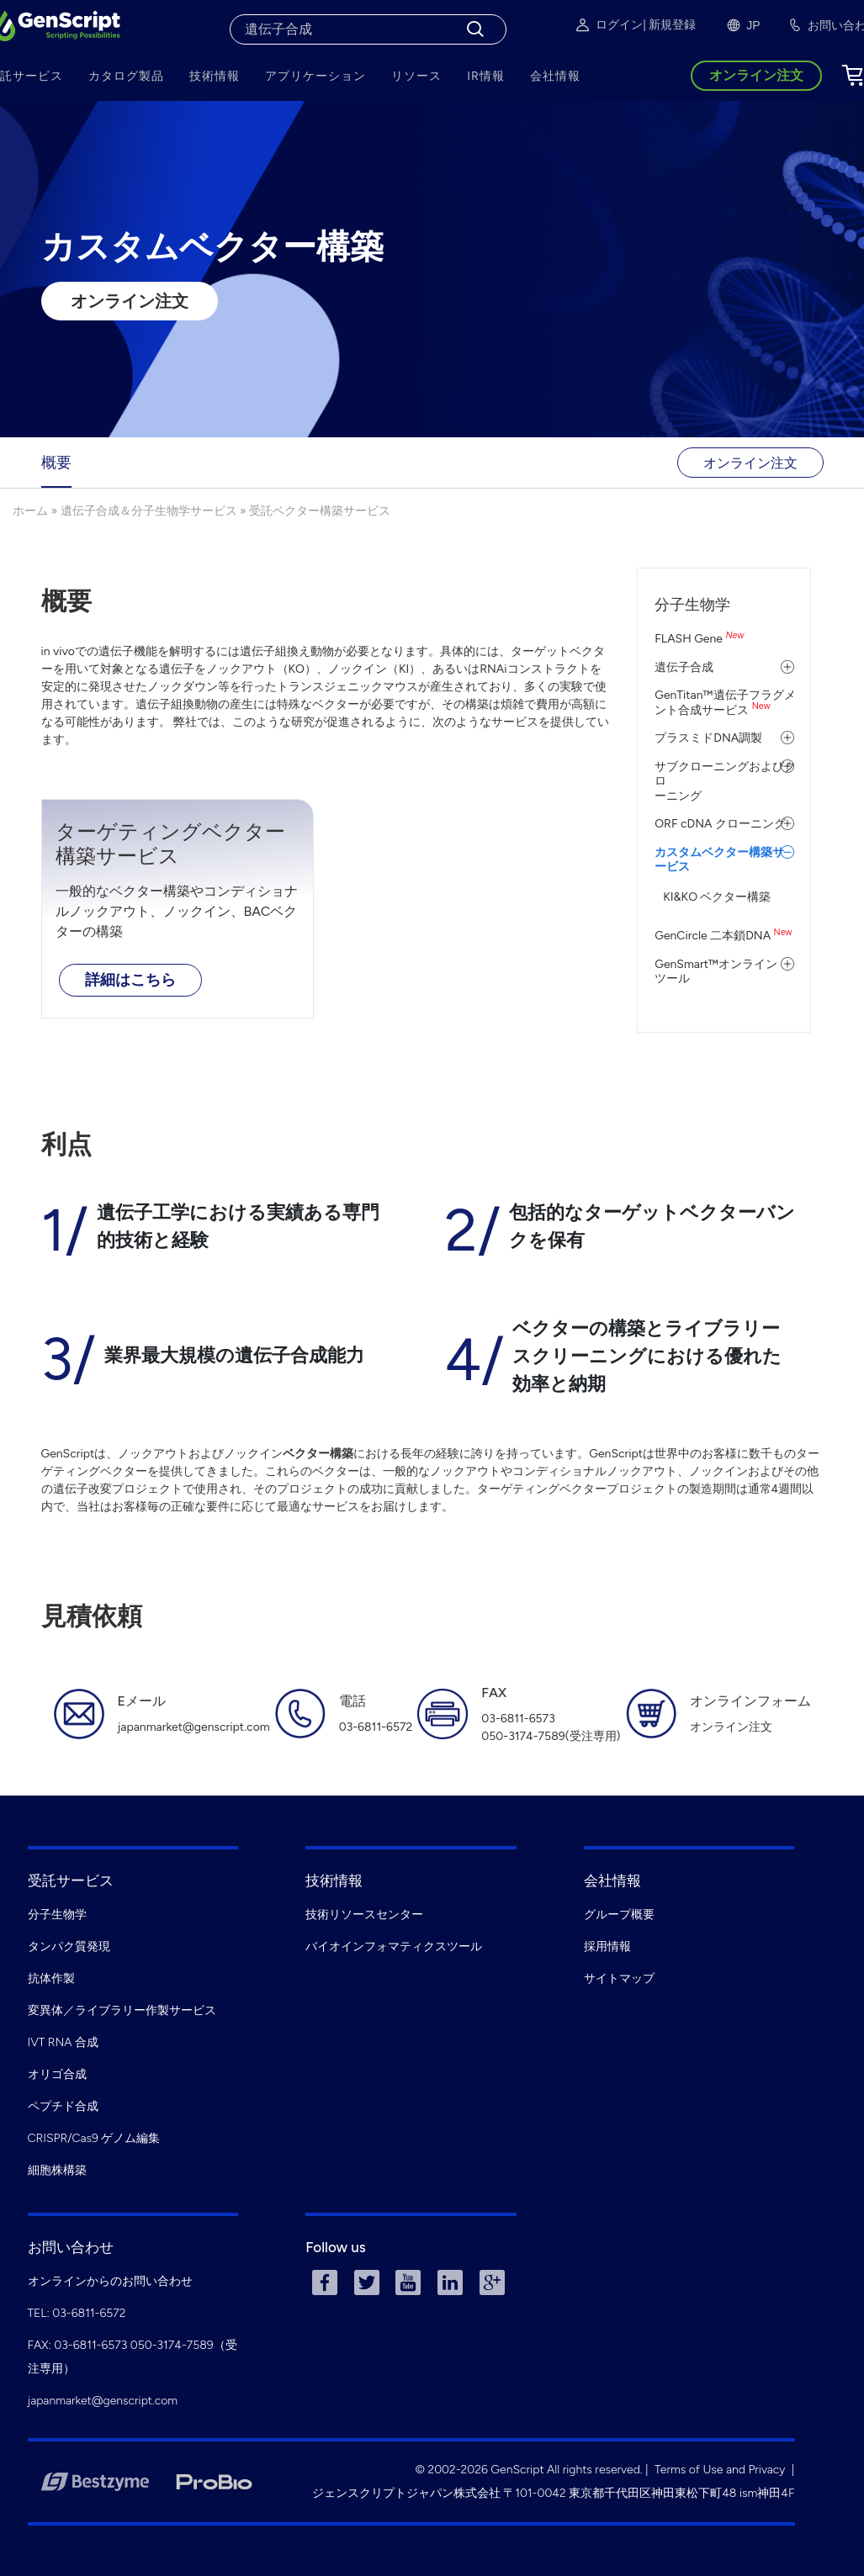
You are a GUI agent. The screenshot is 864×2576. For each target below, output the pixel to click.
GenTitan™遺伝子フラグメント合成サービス (725, 702)
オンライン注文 (129, 301)
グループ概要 (619, 1914)
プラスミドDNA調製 (708, 738)
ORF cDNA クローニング (720, 824)
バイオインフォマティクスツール (393, 1946)
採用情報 (607, 1946)
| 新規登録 (669, 25)
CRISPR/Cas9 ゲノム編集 (94, 2138)
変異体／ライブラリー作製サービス (122, 2010)
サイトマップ (619, 1978)
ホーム (30, 511)
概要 (56, 462)
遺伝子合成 (684, 667)
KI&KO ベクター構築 (717, 897)
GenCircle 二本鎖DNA (723, 935)
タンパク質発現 (69, 1946)
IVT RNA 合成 (63, 2042)
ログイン (608, 25)
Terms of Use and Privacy (720, 2469)
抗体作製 (51, 1978)
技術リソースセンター (364, 1914)
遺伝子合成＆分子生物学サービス (149, 511)
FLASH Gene (699, 639)
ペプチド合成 (63, 2106)
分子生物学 (692, 604)
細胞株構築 (57, 2170)
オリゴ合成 (57, 2074)
